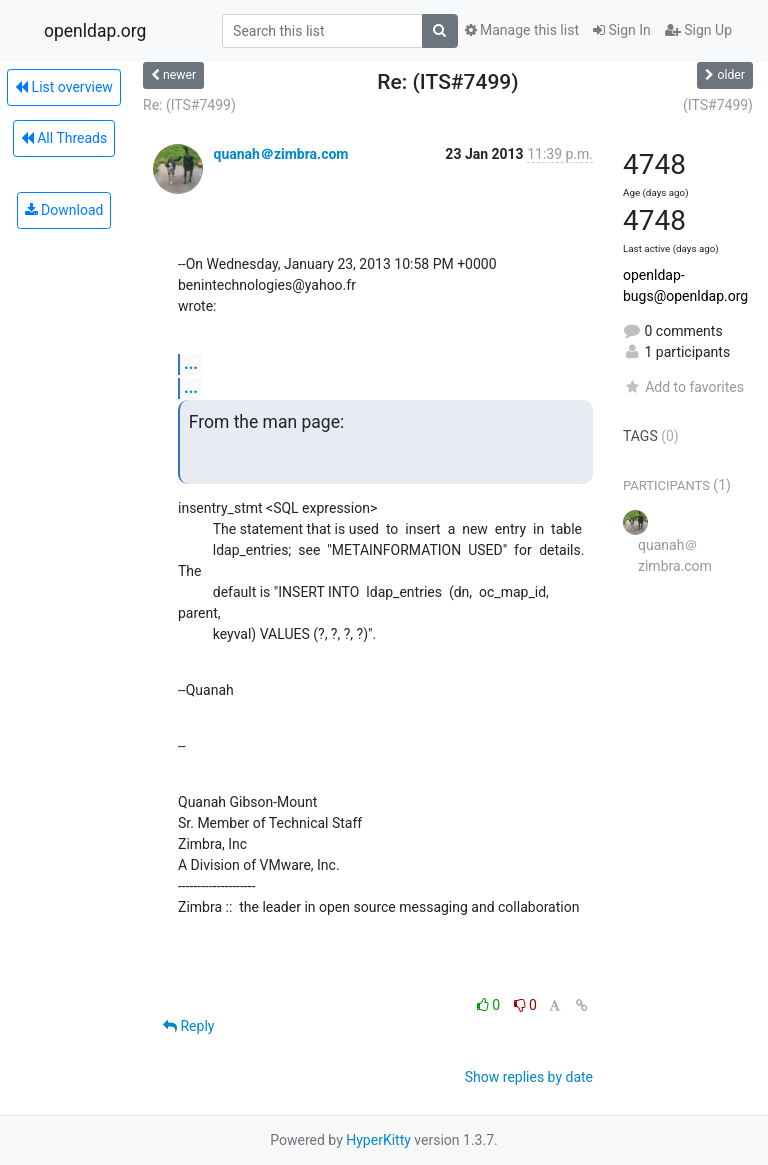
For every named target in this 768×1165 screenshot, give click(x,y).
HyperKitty (378, 1140)
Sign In (622, 30)
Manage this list (522, 30)
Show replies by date (529, 1077)
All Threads (64, 138)
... (191, 363)
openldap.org (95, 31)
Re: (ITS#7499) (189, 105)
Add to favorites (683, 387)
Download (64, 210)
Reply (188, 1026)
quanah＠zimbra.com (280, 154)
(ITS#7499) (718, 105)
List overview (64, 87)
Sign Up (698, 30)
